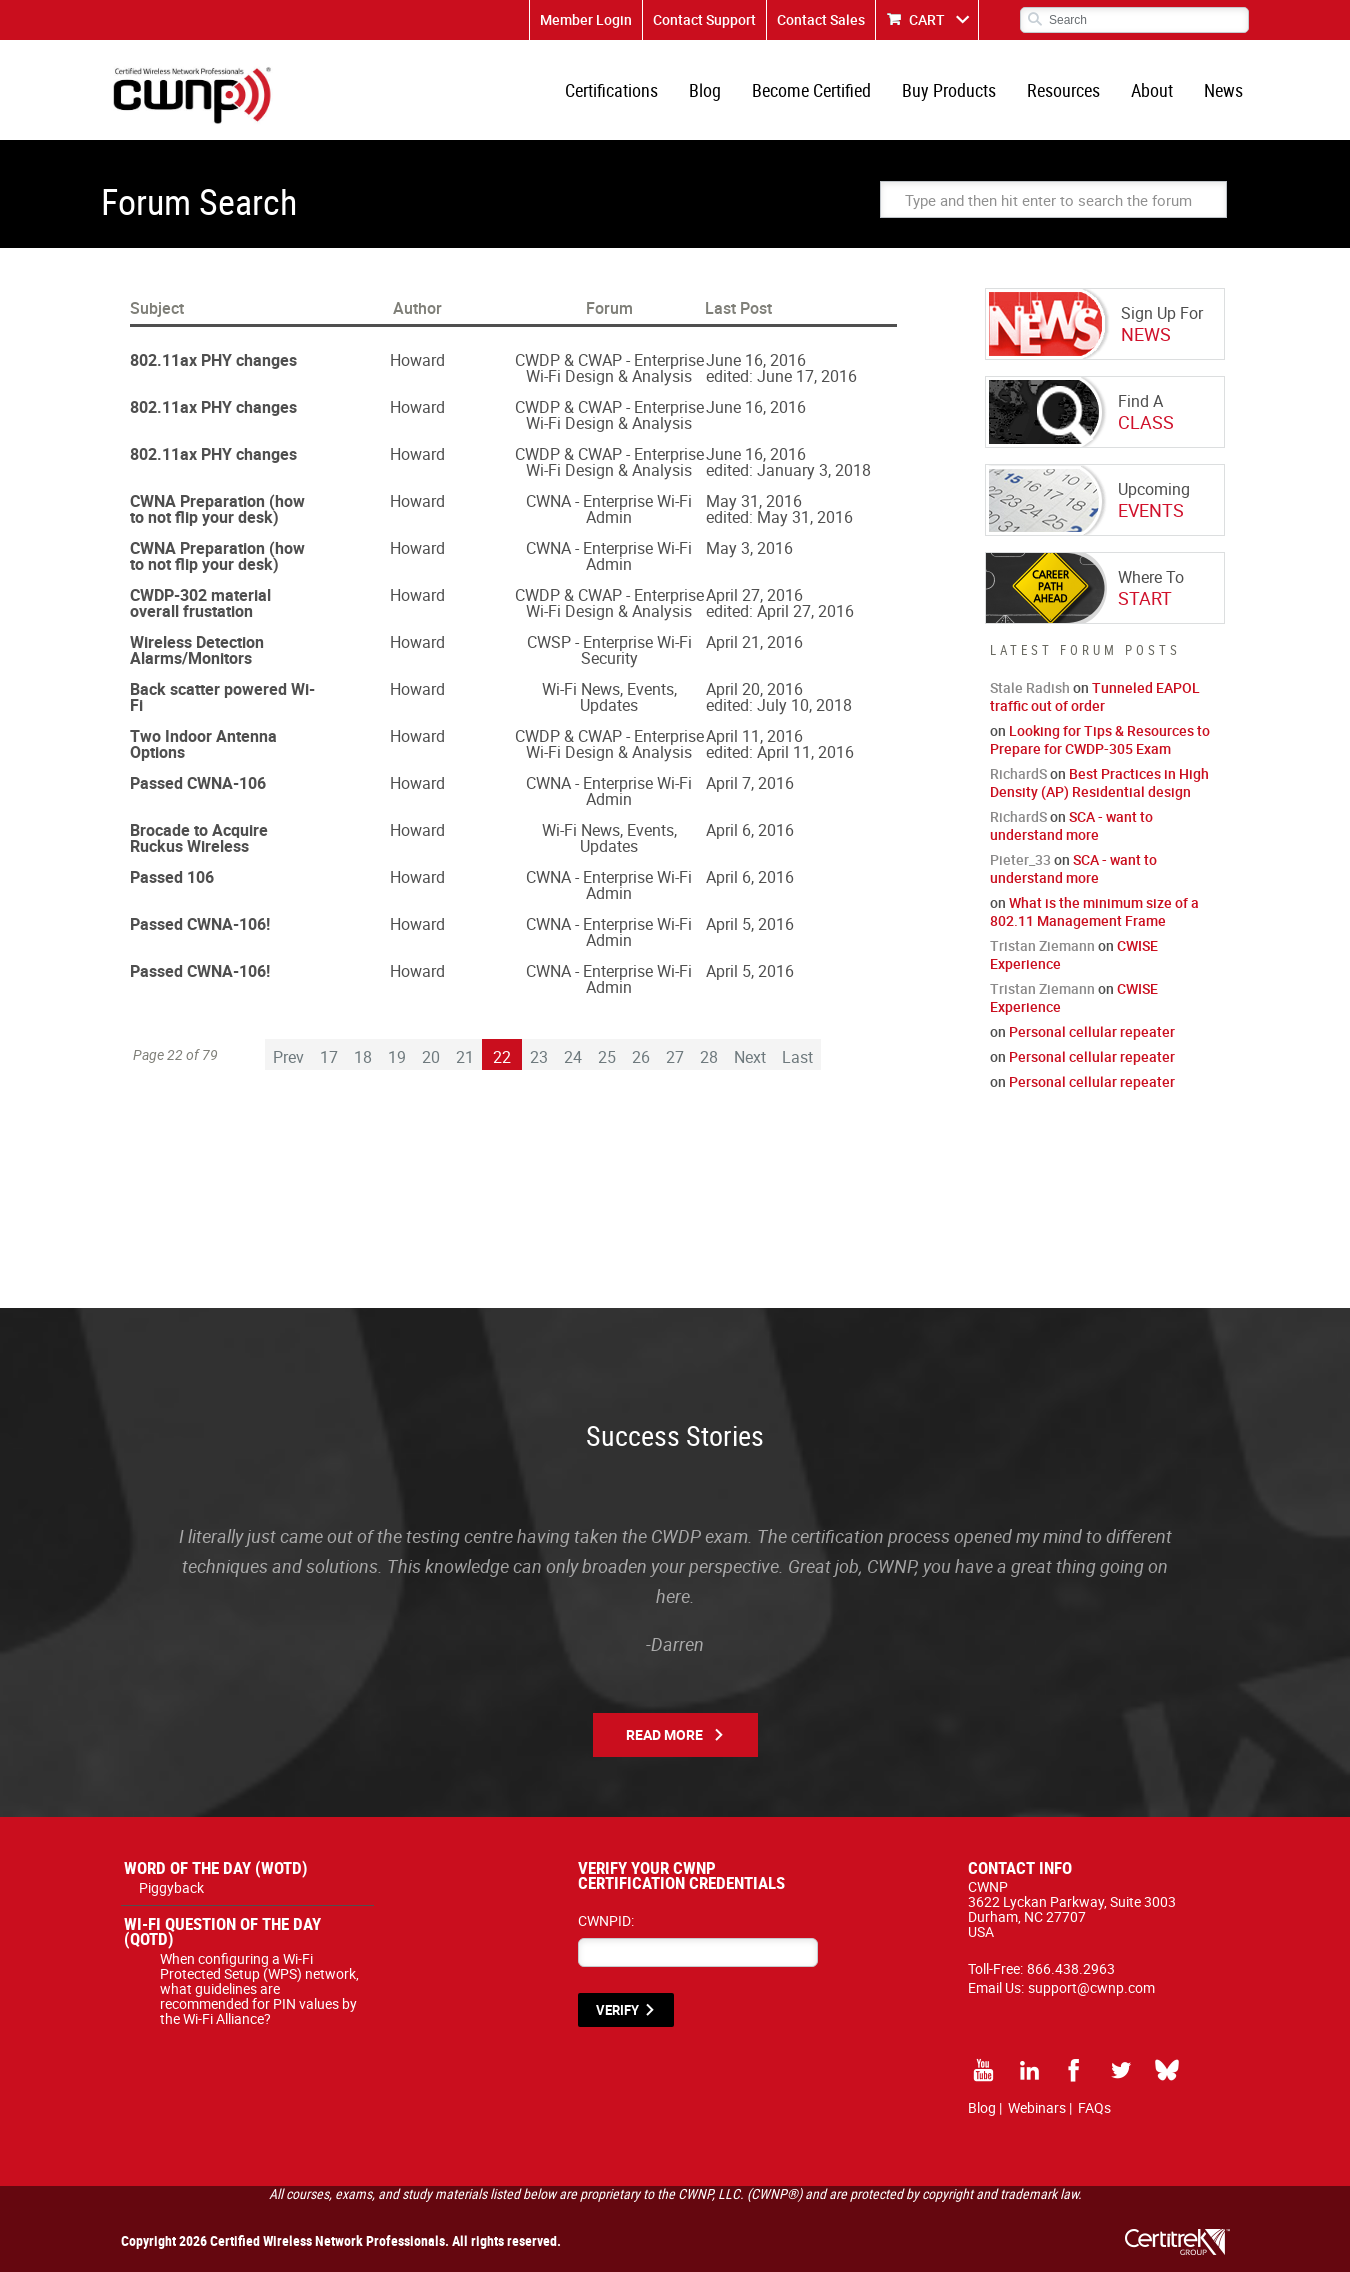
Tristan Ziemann (1042, 945)
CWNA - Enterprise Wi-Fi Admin (609, 509)
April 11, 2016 (754, 736)
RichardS (1018, 773)
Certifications (611, 90)
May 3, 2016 (749, 548)
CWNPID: (606, 1920)
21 (465, 1057)
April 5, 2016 (750, 924)
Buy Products (949, 90)
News (1223, 90)
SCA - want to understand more (1071, 825)
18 (363, 1057)
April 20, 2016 (754, 689)
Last (797, 1057)
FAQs (1094, 2107)
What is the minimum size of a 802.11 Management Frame (1094, 911)
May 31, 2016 (754, 501)
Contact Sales (821, 19)
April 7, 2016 (750, 783)
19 (397, 1057)
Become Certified (811, 90)
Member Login (586, 19)
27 (675, 1057)
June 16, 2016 (756, 360)
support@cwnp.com (1091, 1987)
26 (641, 1057)
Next (750, 1057)
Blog (705, 90)
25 (607, 1057)
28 (709, 1057)
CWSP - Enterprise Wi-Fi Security (609, 650)
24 (573, 1057)
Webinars (1037, 2107)
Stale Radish (1030, 687)
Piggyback (171, 1887)
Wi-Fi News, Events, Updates (609, 697)
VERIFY (617, 2010)
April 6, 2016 (750, 830)
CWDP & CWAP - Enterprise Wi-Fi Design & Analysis (609, 368)
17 (329, 1057)
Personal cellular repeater (1092, 1031)
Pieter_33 (1020, 859)
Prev (288, 1057)
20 (431, 1057)
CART (927, 19)
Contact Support (704, 19)
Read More (664, 1734)
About (1152, 90)
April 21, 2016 (754, 642)
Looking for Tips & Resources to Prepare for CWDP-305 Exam (1100, 739)
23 (539, 1057)
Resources (1063, 90)
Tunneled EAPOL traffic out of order (1095, 696)
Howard (417, 360)
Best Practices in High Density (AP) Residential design (1099, 782)
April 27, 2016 (754, 595)
